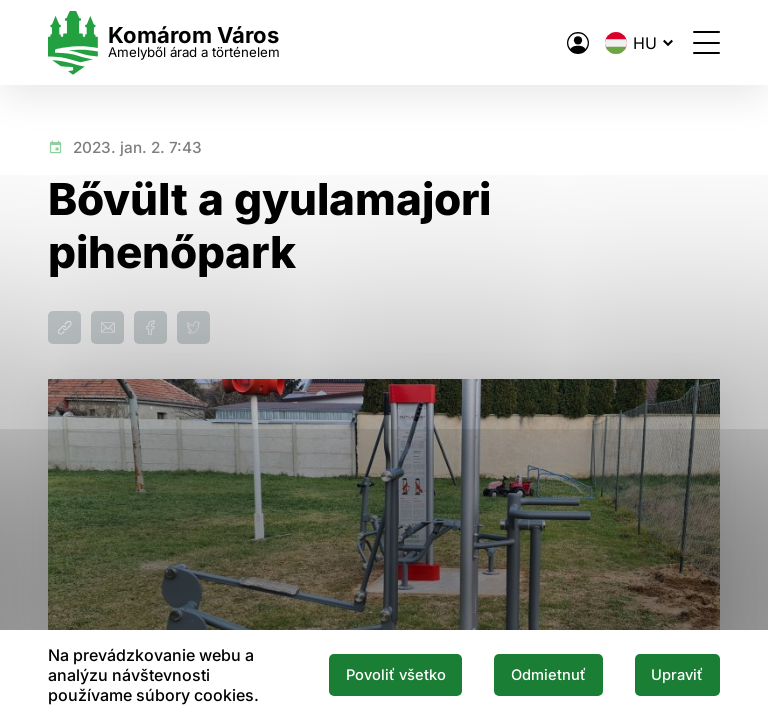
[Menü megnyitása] (706, 42)
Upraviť (677, 675)
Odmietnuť (548, 675)
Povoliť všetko (396, 675)
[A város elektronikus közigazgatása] (578, 43)
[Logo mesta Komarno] (164, 42)
